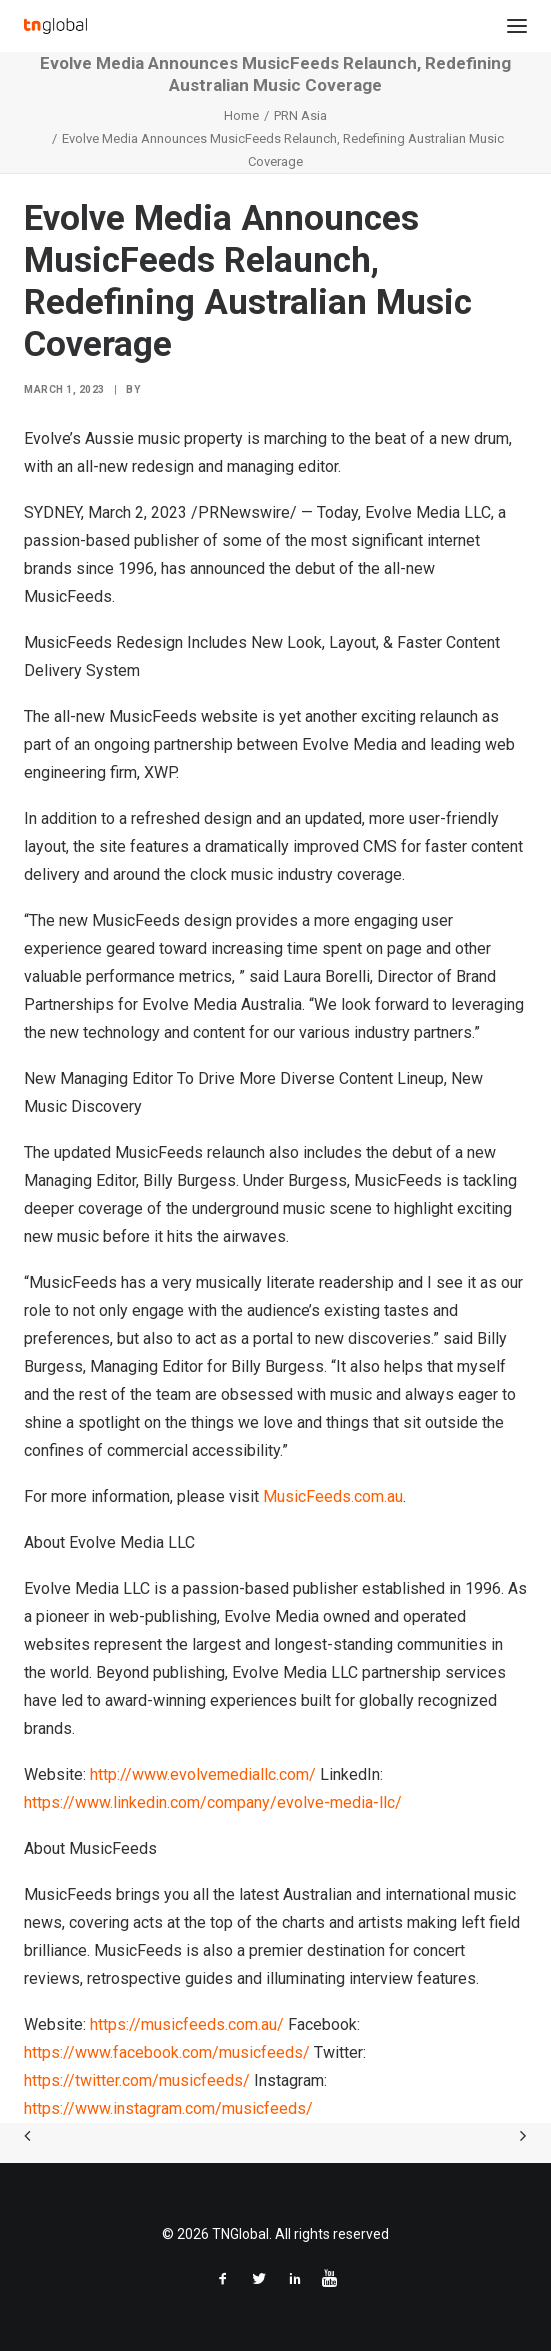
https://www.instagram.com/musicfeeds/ (168, 2108)
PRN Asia (300, 115)
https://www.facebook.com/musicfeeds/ (167, 2052)
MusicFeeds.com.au (333, 1496)
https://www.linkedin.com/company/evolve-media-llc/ (213, 1802)
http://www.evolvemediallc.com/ (203, 1774)
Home (241, 115)
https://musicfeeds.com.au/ (187, 2024)
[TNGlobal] (55, 26)
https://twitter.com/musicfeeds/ (137, 2080)
